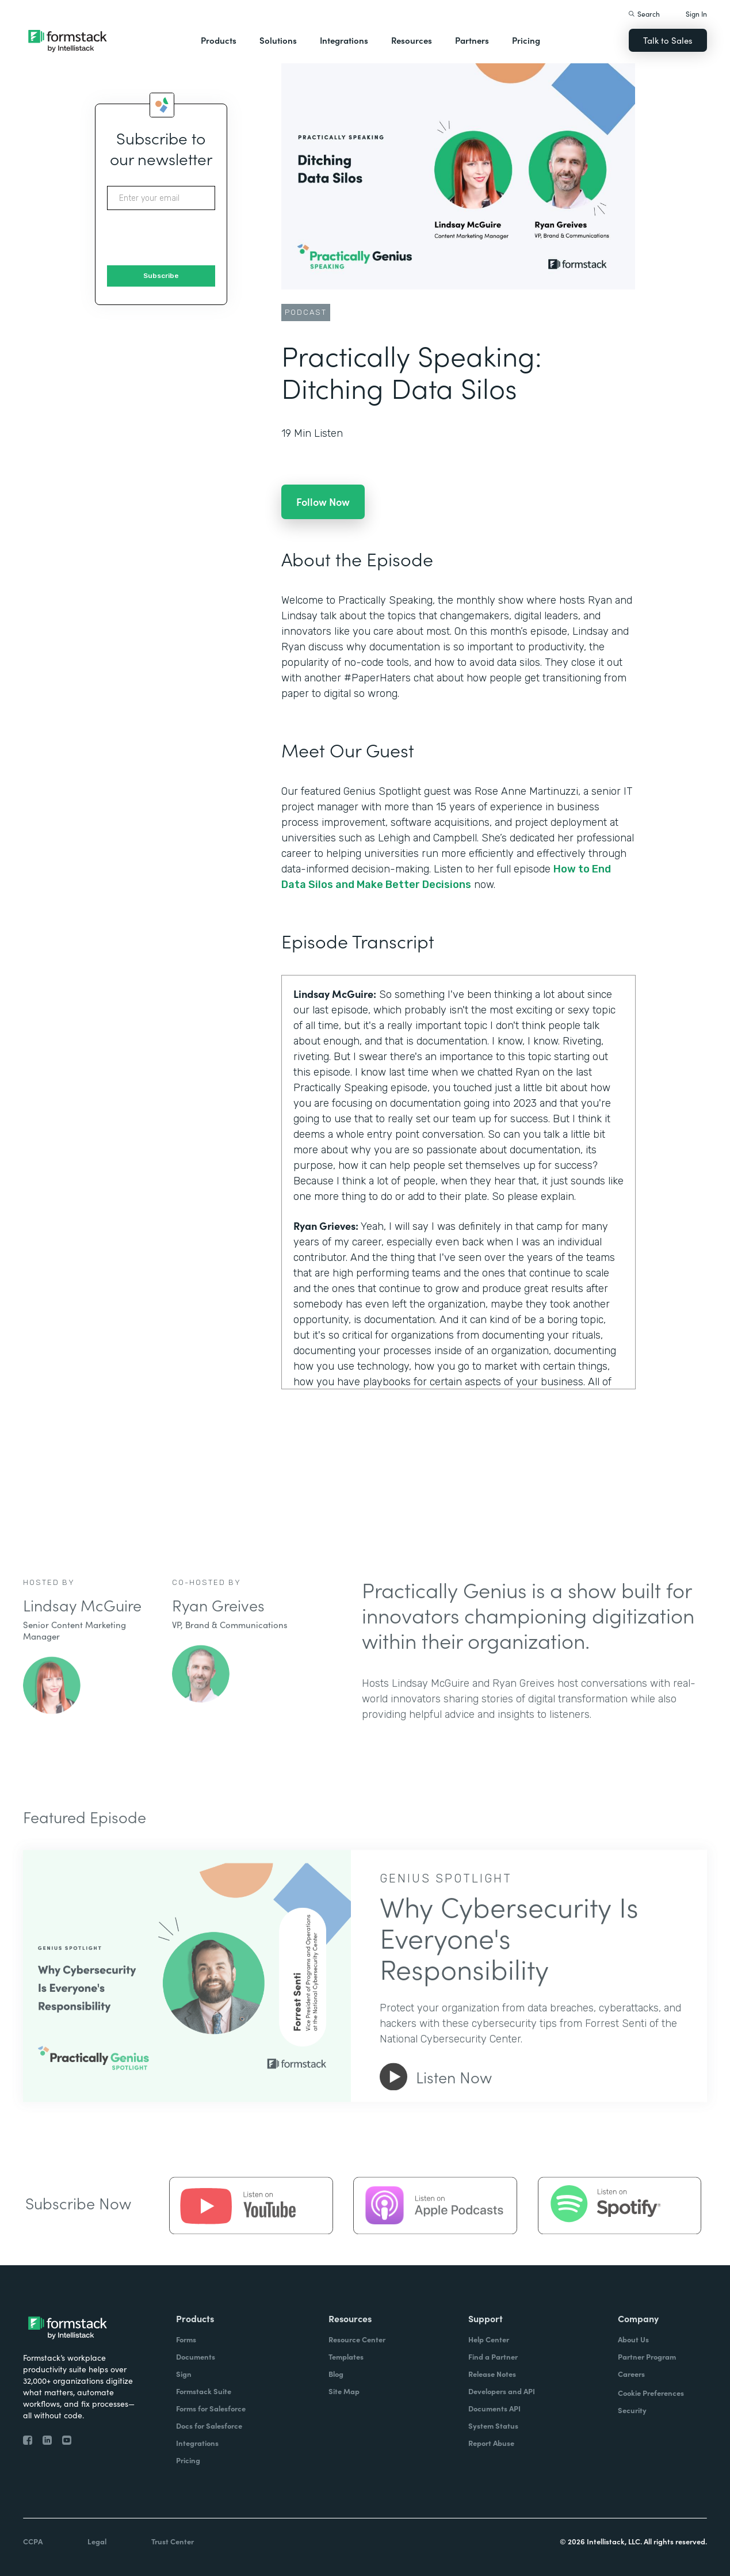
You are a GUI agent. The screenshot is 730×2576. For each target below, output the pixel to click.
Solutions (278, 40)
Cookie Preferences (651, 2392)
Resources (411, 40)
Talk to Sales (668, 40)
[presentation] (194, 238)
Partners (472, 40)
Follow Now (323, 501)
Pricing (526, 40)
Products (218, 40)
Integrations (344, 40)
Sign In (696, 13)
